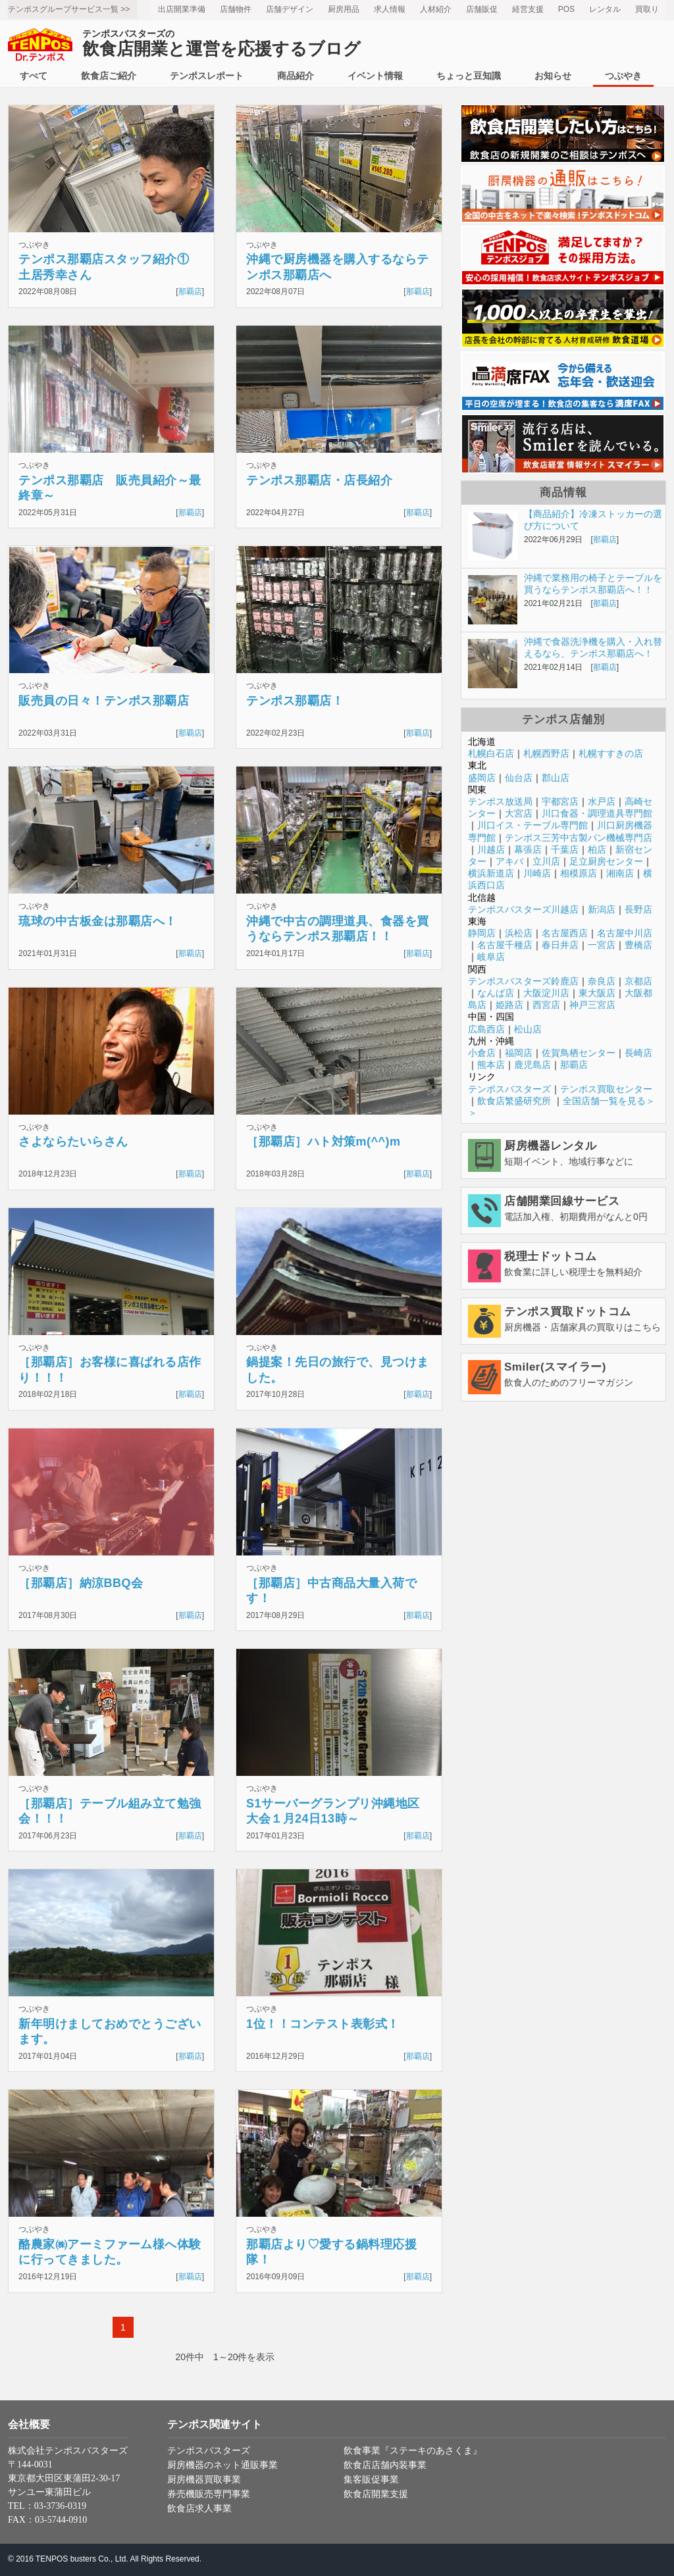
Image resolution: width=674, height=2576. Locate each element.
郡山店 (555, 777)
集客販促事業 (371, 2480)
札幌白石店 (491, 753)
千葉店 (565, 849)
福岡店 (518, 1053)
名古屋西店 (565, 933)
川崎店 (537, 873)
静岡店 (482, 933)
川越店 (491, 849)
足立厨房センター (606, 861)
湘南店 (620, 873)
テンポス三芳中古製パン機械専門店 (578, 837)
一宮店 (601, 945)
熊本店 (491, 1064)
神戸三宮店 (592, 1004)
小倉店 (482, 1053)
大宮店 (518, 813)
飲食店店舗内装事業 (385, 2465)
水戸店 (601, 801)
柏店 (597, 849)
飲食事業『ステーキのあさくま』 (413, 2451)
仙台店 (518, 777)
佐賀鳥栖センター (578, 1053)
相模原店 (578, 873)
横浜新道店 (491, 873)
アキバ (509, 861)
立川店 (546, 861)
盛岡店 (482, 777)
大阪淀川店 (546, 993)
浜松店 (518, 933)
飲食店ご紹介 (108, 75)
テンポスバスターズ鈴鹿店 (523, 981)
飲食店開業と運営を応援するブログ (221, 44)
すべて (33, 75)
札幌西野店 (546, 753)
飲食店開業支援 (376, 2494)
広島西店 (486, 1029)
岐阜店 (491, 956)
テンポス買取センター (606, 1089)
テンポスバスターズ (509, 1089)
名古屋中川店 (624, 933)
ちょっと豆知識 (468, 75)
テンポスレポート (207, 75)
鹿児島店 (532, 1064)
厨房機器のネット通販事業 (222, 2465)
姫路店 (509, 1004)
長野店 (638, 909)
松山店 (528, 1029)
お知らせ (552, 75)
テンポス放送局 (500, 801)
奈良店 (601, 981)
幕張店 (528, 849)
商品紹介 (295, 75)
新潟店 (601, 909)
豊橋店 (638, 945)
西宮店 (546, 1004)
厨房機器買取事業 (204, 2480)
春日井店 (560, 945)
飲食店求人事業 (199, 2508)
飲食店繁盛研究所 (514, 1101)
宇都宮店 (560, 801)
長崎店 (638, 1053)
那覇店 (190, 291)
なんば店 (495, 993)
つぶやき (623, 75)
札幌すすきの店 (611, 753)
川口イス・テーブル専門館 (532, 825)
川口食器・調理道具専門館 (597, 813)
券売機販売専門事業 (208, 2494)
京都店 (638, 981)
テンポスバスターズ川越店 (523, 909)
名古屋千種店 (504, 945)
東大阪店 (597, 993)
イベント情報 (375, 75)
